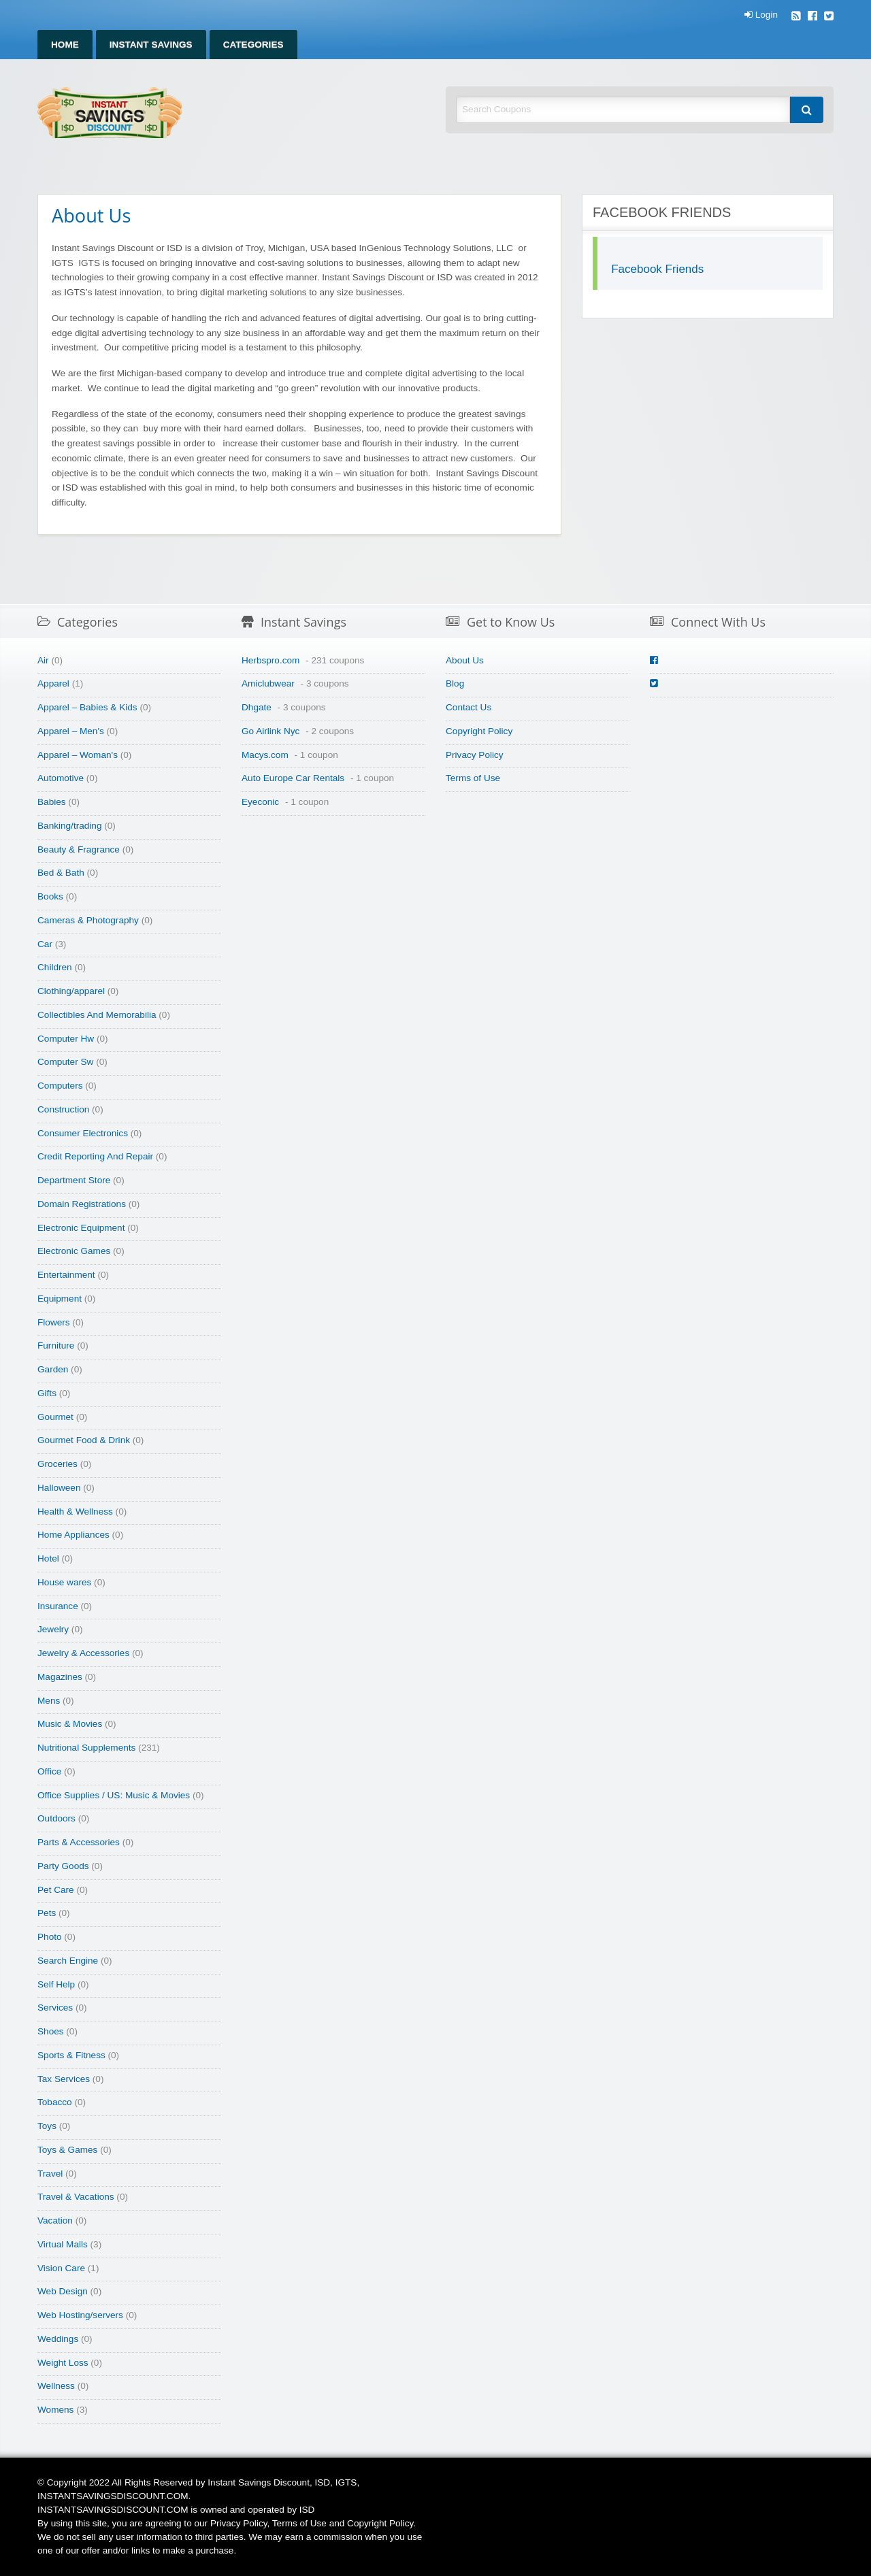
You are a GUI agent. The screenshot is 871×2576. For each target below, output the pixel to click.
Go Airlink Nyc (270, 731)
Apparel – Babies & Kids (87, 707)
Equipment (59, 1298)
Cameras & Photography (88, 920)
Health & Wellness (75, 1511)
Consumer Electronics (82, 1133)
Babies (51, 802)
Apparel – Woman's (77, 755)
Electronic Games (73, 1251)
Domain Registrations (81, 1204)
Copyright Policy (479, 731)
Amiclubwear (268, 683)
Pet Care (55, 1890)
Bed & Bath (60, 873)
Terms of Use (473, 778)
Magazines (59, 1677)
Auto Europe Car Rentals (293, 778)
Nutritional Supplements (86, 1748)
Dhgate (257, 707)
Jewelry (53, 1629)
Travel (50, 2173)
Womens (55, 2410)
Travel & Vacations (75, 2197)
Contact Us (468, 707)
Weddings (57, 2339)
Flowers (53, 1322)
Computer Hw (65, 1039)
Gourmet (55, 1417)
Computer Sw (65, 1062)
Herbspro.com (270, 660)
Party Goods (63, 1866)
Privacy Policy (475, 755)
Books (50, 896)
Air (43, 660)
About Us (465, 660)
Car (44, 944)
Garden (52, 1369)
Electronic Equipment (81, 1228)
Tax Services (63, 2079)
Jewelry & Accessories (83, 1653)
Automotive (60, 778)
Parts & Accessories (78, 1842)
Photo (49, 1937)
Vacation (55, 2220)
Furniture (55, 1345)
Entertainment (66, 1275)
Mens (48, 1701)
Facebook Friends (657, 269)
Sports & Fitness (71, 2055)
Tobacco (54, 2102)
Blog (455, 683)
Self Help (56, 1984)
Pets (46, 1913)
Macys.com (265, 755)
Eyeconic (260, 802)
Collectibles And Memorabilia (97, 1015)
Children (54, 967)
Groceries (57, 1464)
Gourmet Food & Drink (83, 1440)
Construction (63, 1109)
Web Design (62, 2291)
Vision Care (61, 2268)
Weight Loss (62, 2363)
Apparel (53, 683)
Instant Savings (151, 44)
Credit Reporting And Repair (95, 1156)
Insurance (57, 1606)
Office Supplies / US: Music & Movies (113, 1795)
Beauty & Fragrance (78, 849)
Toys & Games (67, 2150)
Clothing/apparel (71, 991)
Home (65, 44)
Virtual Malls (62, 2244)
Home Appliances (73, 1535)
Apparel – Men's (70, 731)
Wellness (56, 2386)
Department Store (73, 1180)
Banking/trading (69, 826)
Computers (59, 1085)
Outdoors (56, 1818)
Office (49, 1771)
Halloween (58, 1488)
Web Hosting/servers (80, 2315)
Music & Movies (69, 1724)
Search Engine (67, 1960)
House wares (64, 1582)
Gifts (46, 1393)
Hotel (48, 1558)
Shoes (50, 2031)
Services (55, 2007)
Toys (46, 2126)
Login (761, 15)
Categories (253, 44)
